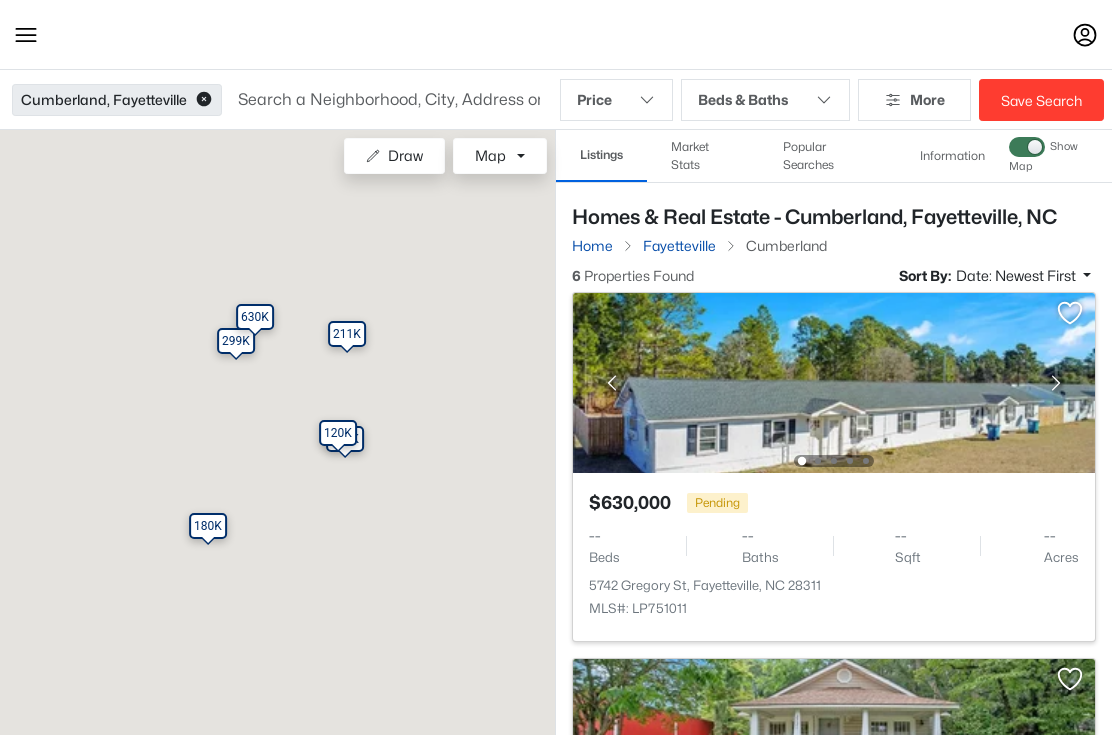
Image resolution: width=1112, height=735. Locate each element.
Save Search (1041, 100)
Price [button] (616, 100)
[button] (26, 35)
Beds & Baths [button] (765, 100)
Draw (394, 155)
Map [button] (490, 155)
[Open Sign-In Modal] (1085, 35)
